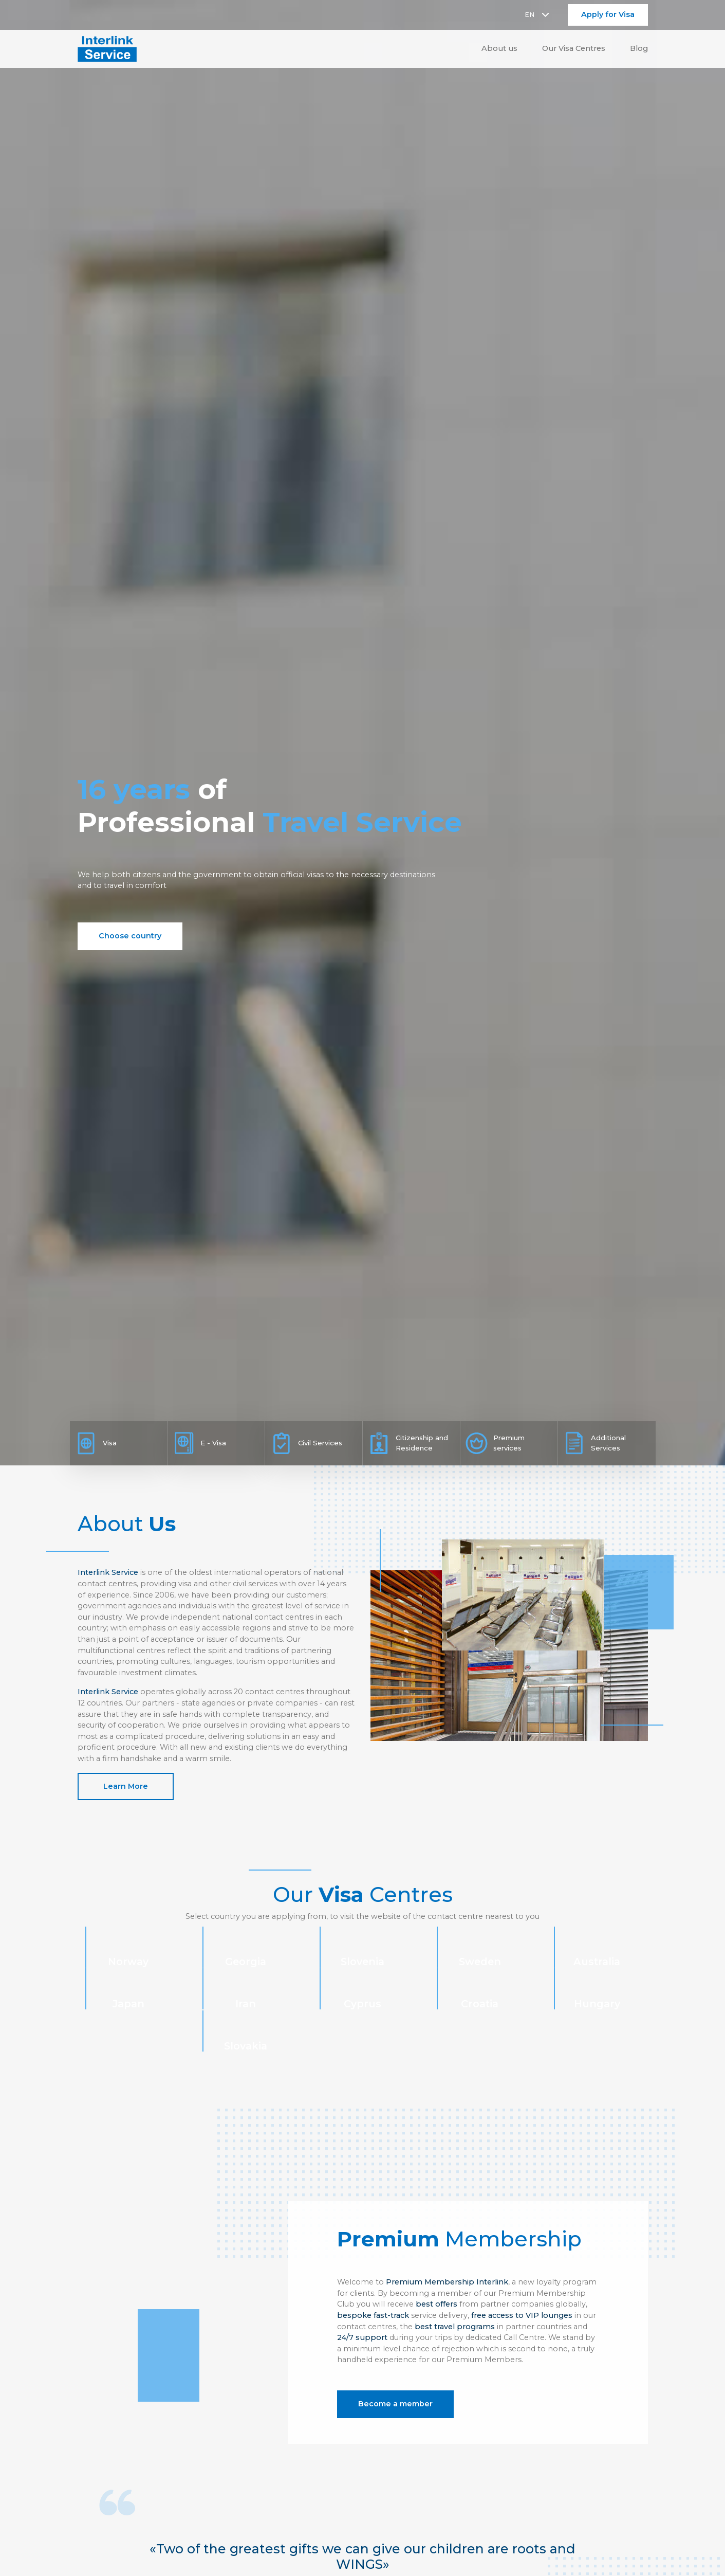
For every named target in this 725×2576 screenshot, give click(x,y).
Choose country (130, 935)
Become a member (395, 2403)
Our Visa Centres (573, 48)
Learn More (125, 1786)
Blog (639, 48)
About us (499, 48)
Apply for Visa (608, 14)
